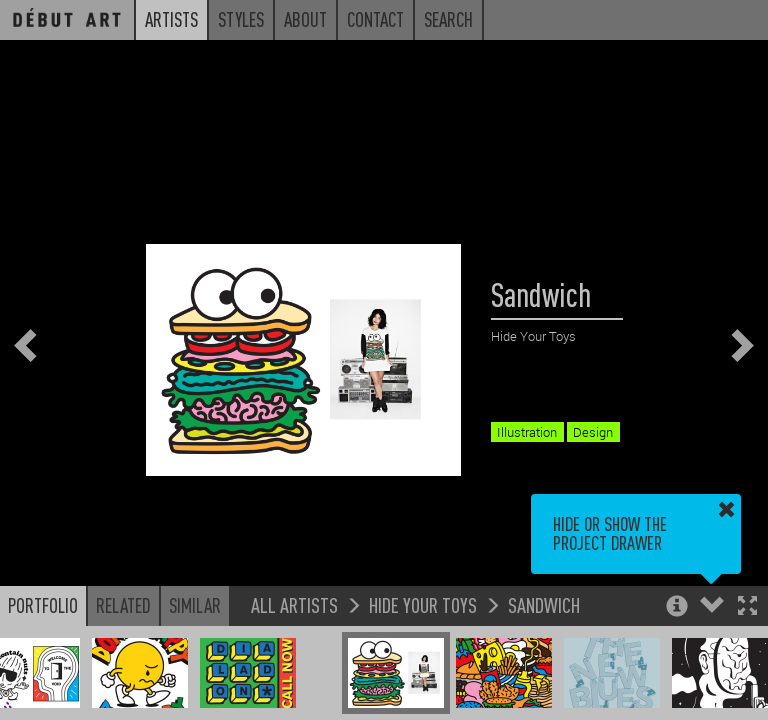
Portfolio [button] (43, 605)
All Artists (294, 604)
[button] (747, 607)
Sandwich (544, 604)
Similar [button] (195, 605)
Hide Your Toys (423, 604)
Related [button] (123, 605)
